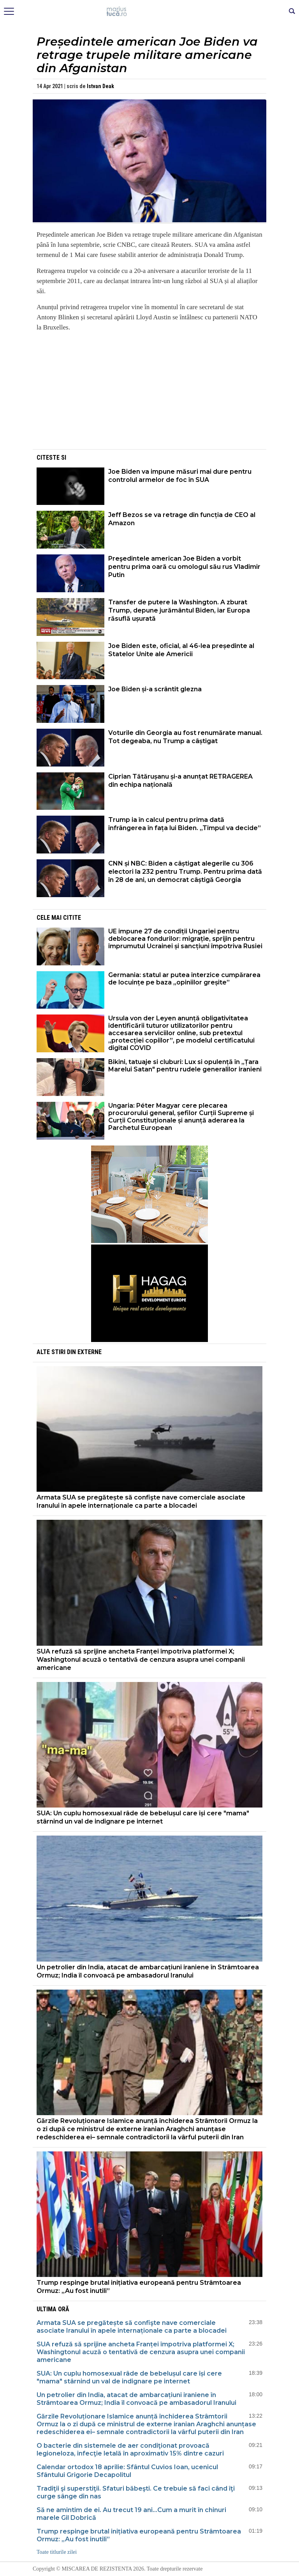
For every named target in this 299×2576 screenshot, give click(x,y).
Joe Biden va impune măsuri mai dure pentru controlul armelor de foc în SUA (180, 475)
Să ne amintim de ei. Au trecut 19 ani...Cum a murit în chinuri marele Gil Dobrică (131, 2513)
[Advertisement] (149, 393)
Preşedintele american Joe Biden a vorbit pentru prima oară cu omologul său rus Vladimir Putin (184, 567)
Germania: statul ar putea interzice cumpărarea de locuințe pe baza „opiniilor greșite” (184, 978)
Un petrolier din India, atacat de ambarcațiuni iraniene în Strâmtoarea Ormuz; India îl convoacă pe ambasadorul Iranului (148, 1971)
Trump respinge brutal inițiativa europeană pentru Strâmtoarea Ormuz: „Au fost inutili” (139, 2286)
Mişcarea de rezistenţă (149, 12)
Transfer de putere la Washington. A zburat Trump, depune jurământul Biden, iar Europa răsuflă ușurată (179, 610)
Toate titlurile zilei (57, 2552)
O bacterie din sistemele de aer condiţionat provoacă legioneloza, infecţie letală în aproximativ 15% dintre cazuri (130, 2449)
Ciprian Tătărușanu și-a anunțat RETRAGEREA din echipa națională (180, 780)
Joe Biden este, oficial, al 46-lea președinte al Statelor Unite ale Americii (181, 650)
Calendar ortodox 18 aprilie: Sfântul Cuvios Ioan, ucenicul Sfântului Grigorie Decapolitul (127, 2471)
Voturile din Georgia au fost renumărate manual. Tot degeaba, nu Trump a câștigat (185, 737)
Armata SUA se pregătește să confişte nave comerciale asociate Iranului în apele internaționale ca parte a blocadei (141, 1501)
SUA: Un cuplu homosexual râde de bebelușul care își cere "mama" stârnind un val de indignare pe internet (143, 1817)
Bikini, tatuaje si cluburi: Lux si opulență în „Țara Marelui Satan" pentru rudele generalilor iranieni (185, 1065)
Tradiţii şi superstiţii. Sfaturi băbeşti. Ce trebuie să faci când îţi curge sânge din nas (136, 2492)
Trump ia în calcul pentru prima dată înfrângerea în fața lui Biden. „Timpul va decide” (184, 824)
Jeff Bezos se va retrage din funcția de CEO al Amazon (181, 519)
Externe (89, 1352)
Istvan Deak (100, 86)
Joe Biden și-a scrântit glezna (155, 689)
